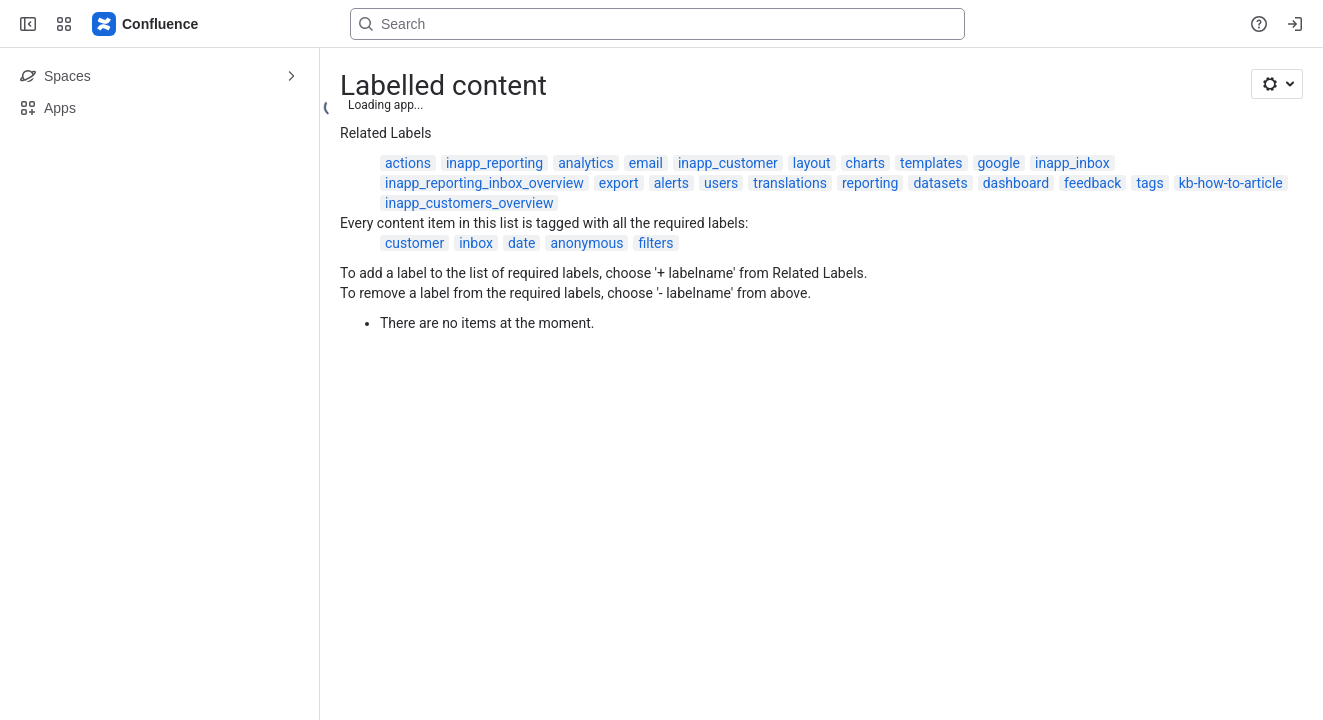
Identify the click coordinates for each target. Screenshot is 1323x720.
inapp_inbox (1072, 163)
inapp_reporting (494, 163)
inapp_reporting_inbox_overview (484, 183)
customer (414, 243)
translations (790, 183)
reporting (870, 183)
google (999, 163)
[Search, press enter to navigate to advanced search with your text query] (657, 24)
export (619, 183)
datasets (940, 183)
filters (655, 243)
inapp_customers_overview (469, 203)
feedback (1092, 183)
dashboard (1016, 183)
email (646, 163)
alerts (671, 183)
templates (931, 163)
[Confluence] (146, 24)
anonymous (586, 243)
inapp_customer (728, 163)
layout (812, 163)
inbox (476, 243)
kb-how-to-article (1231, 183)
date (522, 243)
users (721, 183)
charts (866, 163)
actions (408, 163)
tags (1149, 183)
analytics (586, 163)
